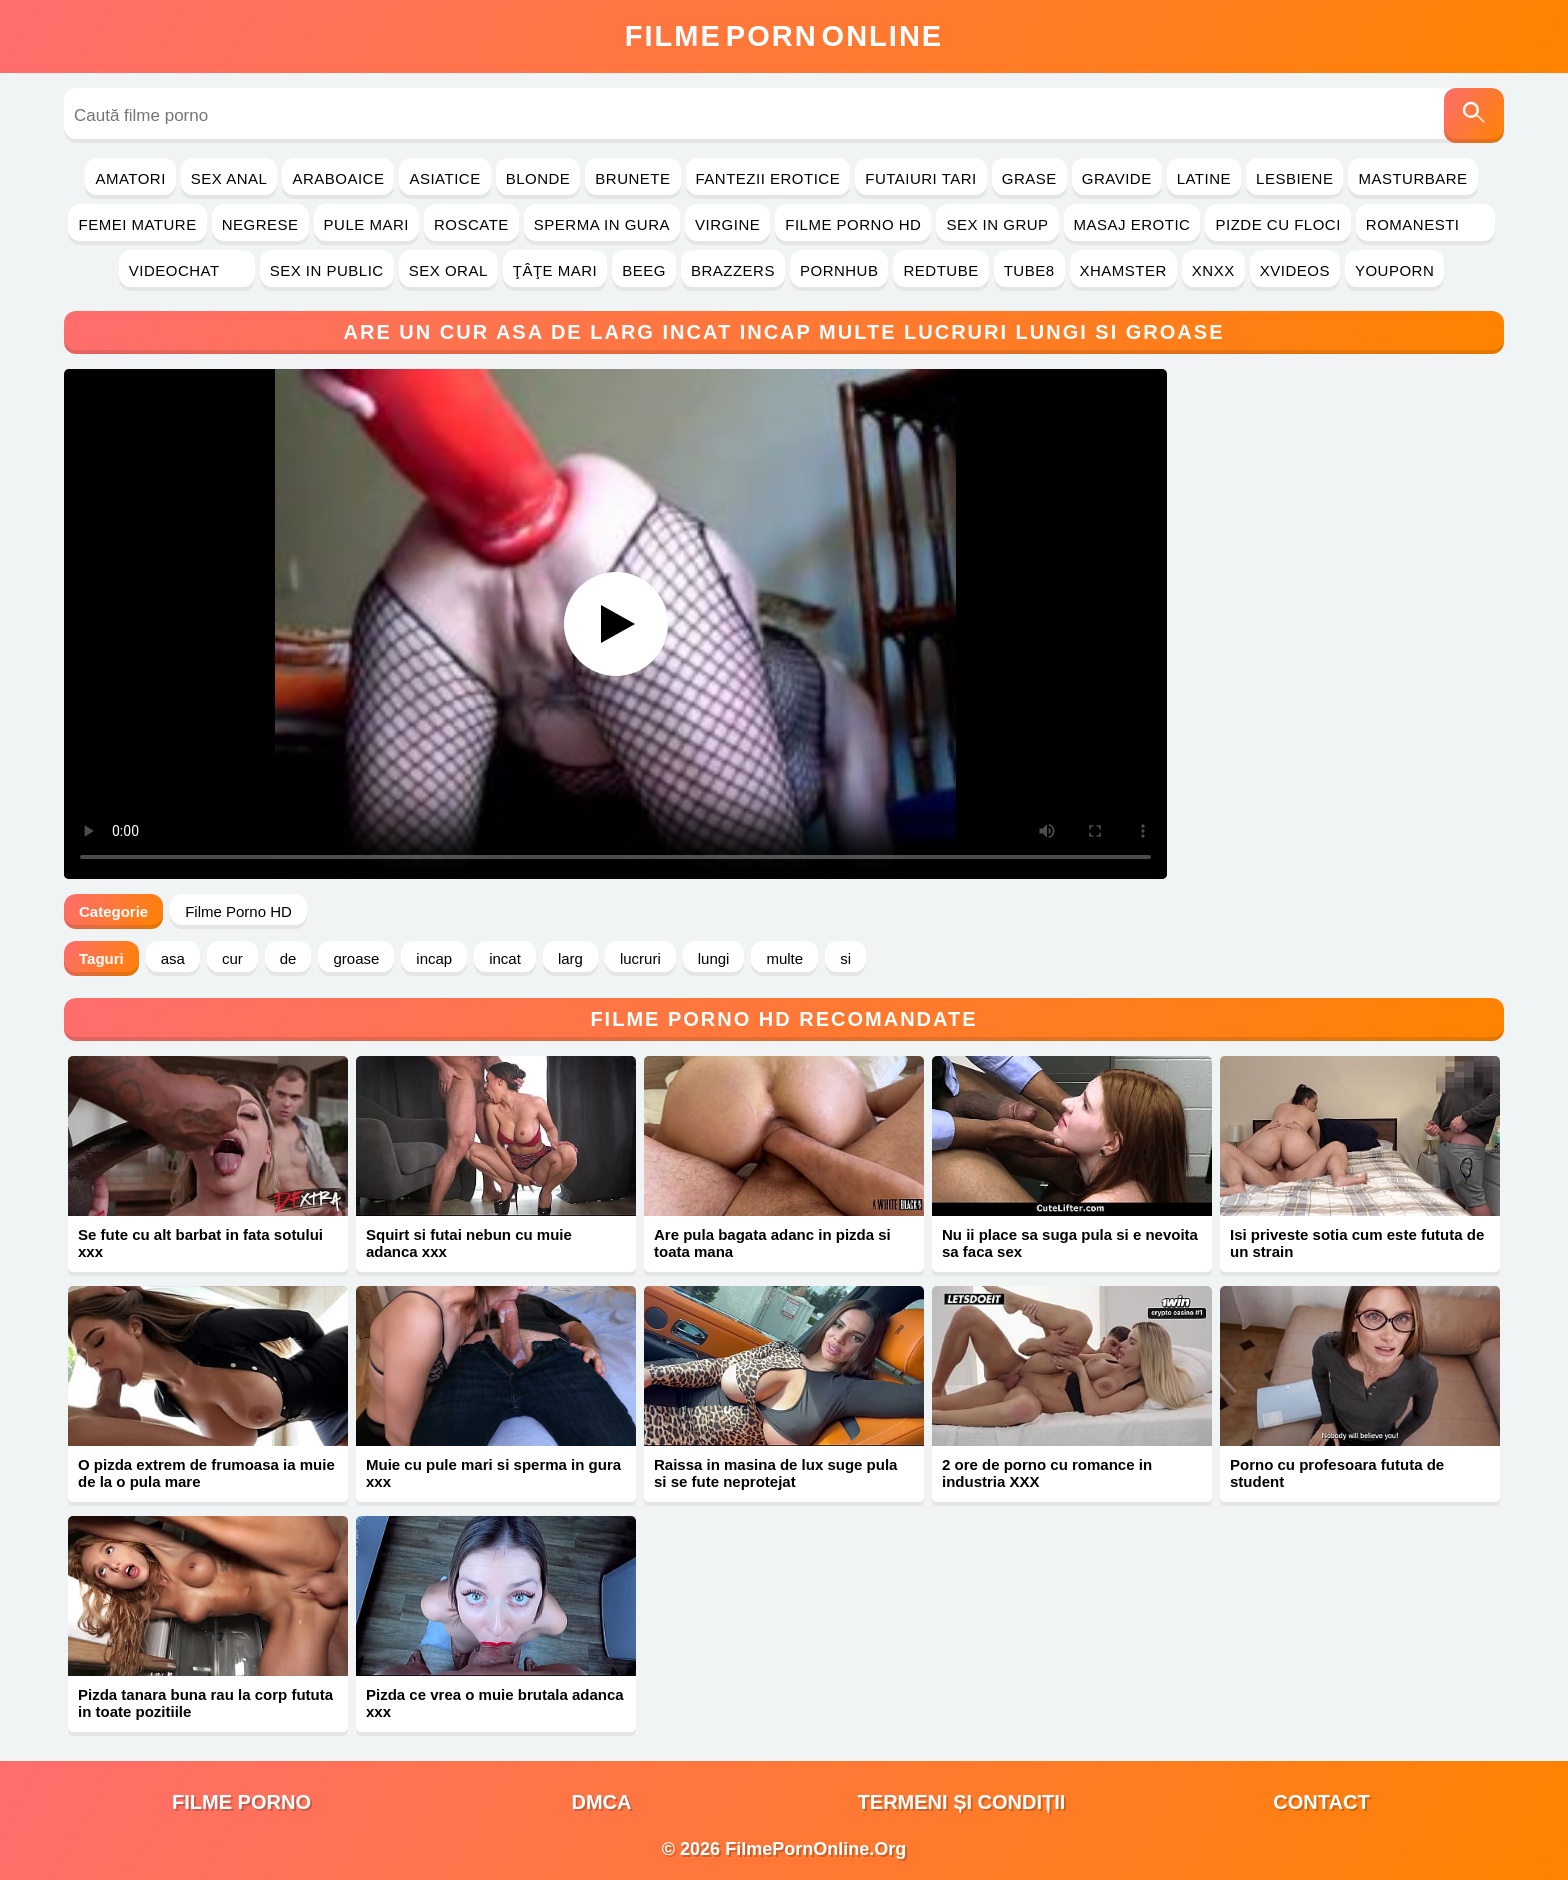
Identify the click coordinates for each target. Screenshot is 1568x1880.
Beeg (644, 270)
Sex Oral (448, 270)
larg (570, 958)
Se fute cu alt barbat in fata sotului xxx (200, 1243)
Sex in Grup (997, 224)
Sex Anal (229, 178)
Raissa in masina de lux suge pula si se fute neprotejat (775, 1473)
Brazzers (733, 270)
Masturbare (1412, 178)
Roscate (471, 224)
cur (232, 958)
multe (784, 958)
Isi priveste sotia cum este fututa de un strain (1357, 1243)
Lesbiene (1294, 178)
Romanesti (1425, 224)
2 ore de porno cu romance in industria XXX (1047, 1473)
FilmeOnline (784, 36)
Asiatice (444, 178)
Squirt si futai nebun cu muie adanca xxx (469, 1243)
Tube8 (1029, 270)
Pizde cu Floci (1277, 224)
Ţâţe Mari (555, 270)
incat (505, 958)
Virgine (727, 224)
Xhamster (1123, 270)
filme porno (241, 1802)
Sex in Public (327, 270)
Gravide (1117, 178)
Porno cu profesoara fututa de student (1337, 1473)
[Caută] (1474, 115)
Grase (1029, 178)
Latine (1204, 178)
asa (173, 958)
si (845, 958)
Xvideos (1295, 270)
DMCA (602, 1802)
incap (434, 958)
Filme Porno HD (853, 224)
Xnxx (1213, 270)
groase (356, 958)
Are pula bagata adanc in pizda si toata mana (772, 1243)
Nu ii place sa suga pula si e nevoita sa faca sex (1070, 1243)
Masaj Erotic (1132, 224)
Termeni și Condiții (962, 1802)
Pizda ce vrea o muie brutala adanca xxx (495, 1703)
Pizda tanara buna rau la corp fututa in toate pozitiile (205, 1703)
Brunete (632, 178)
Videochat (187, 270)
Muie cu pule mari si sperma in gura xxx (493, 1473)
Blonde (538, 178)
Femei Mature (137, 224)
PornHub (839, 270)
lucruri (640, 958)
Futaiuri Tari (921, 178)
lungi (714, 958)
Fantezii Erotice (768, 178)
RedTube (940, 270)
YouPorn (1394, 270)
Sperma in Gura (602, 224)
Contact (1321, 1802)
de (288, 958)
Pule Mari (366, 224)
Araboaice (338, 178)
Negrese (260, 224)
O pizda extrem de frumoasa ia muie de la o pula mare (206, 1473)
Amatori (130, 178)
